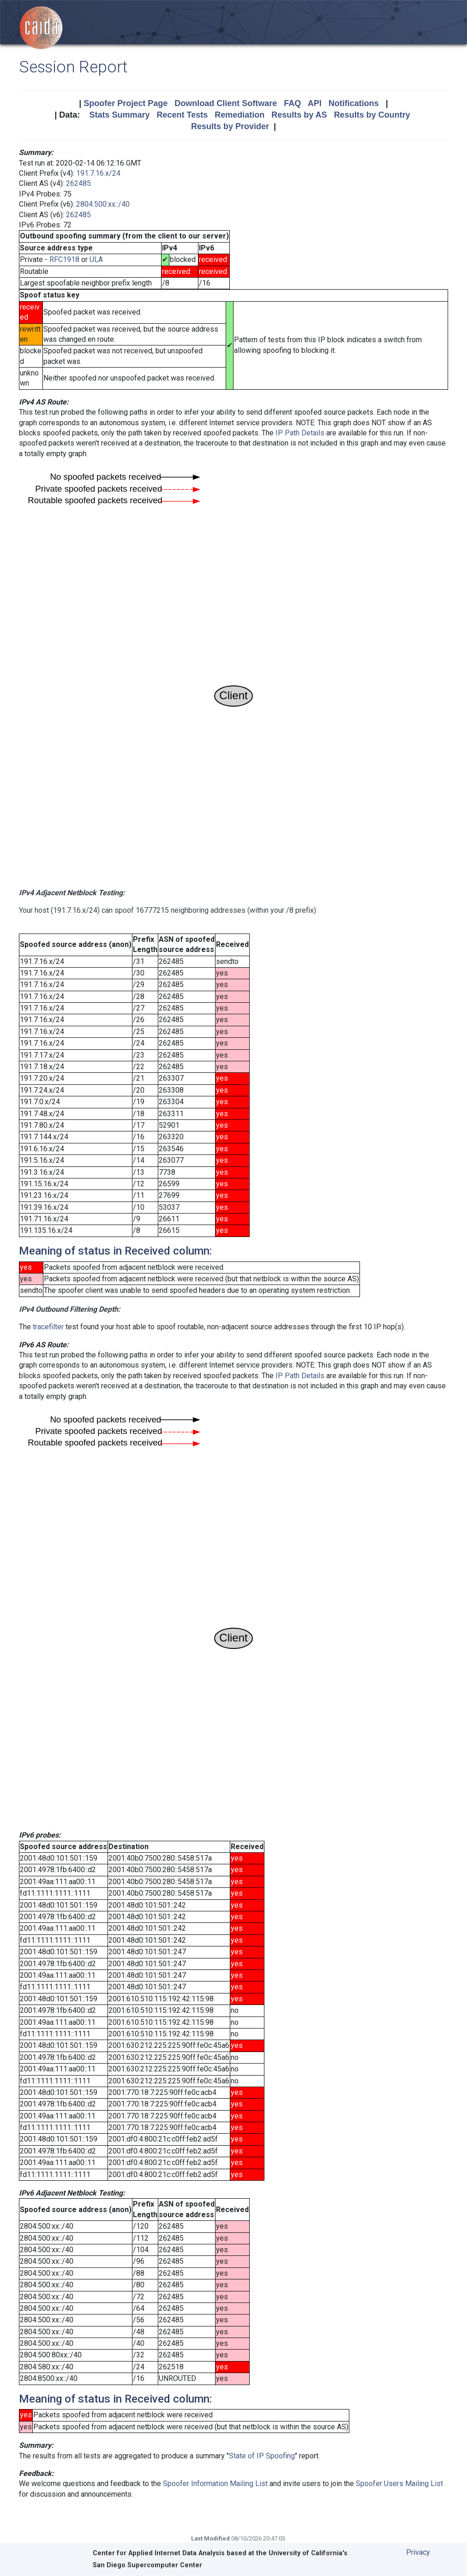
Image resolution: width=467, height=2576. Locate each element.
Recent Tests (182, 114)
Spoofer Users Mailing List (399, 2483)
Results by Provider (230, 126)
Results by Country (372, 114)
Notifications (354, 103)
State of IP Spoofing (262, 2455)
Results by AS (299, 114)
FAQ (292, 103)
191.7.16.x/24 (98, 173)
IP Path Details (299, 432)
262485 (78, 183)
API (315, 103)
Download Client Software (225, 103)
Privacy (418, 2552)
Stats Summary (119, 114)
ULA (96, 259)
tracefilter (48, 1326)
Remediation (239, 114)
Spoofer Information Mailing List (215, 2483)
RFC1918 (64, 259)
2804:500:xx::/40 (103, 204)
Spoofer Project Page (126, 103)
